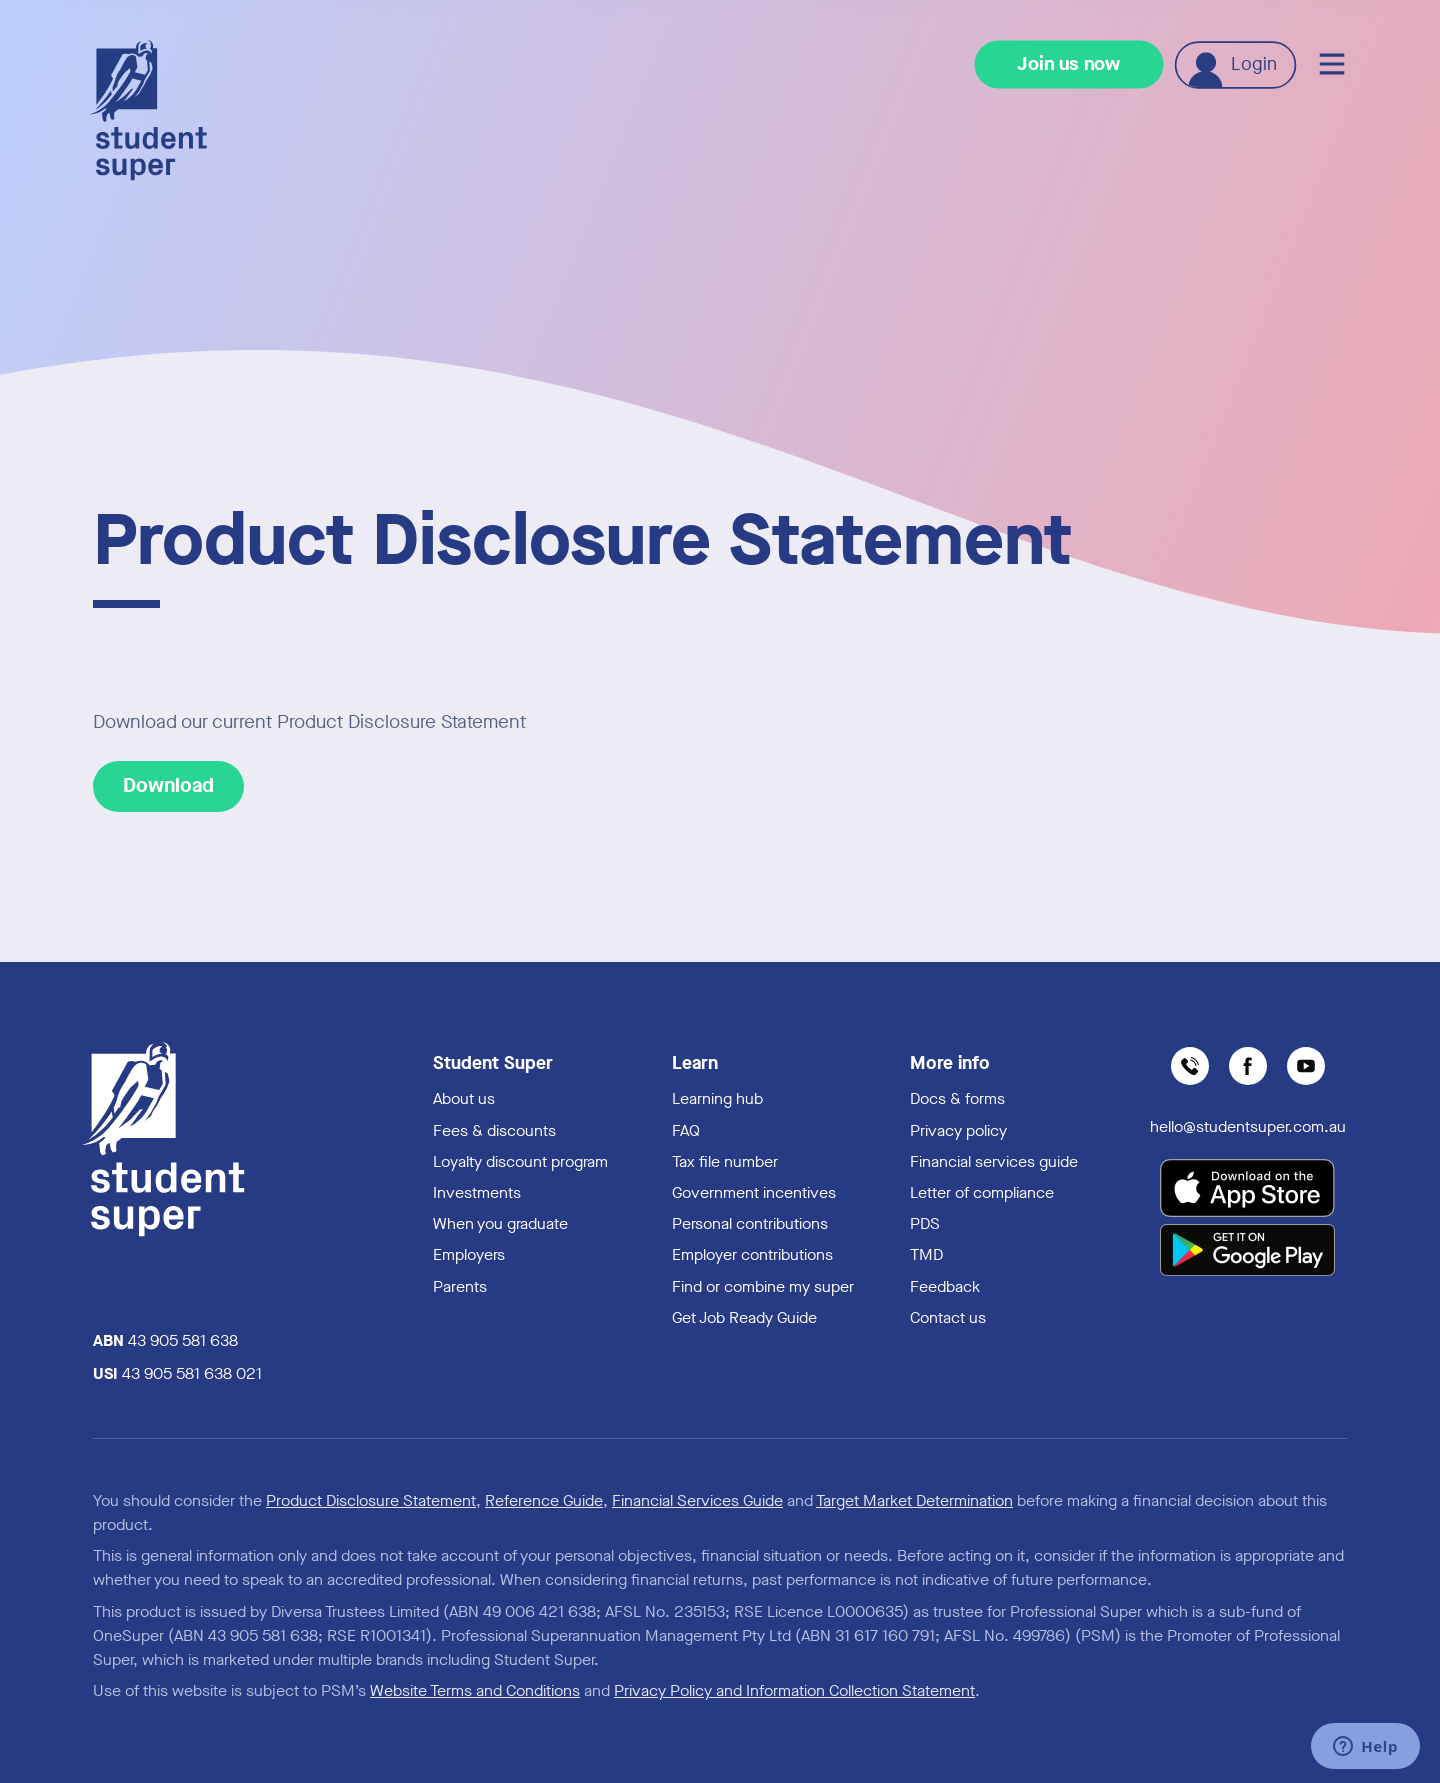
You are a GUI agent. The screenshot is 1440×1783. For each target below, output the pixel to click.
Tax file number (725, 1161)
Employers (469, 1254)
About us (464, 1098)
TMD (926, 1254)
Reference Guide (544, 1500)
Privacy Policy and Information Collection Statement (794, 1690)
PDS (925, 1223)
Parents (460, 1286)
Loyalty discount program (520, 1161)
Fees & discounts (494, 1130)
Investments (477, 1192)
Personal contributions (750, 1223)
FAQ (686, 1130)
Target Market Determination (914, 1500)
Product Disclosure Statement (371, 1500)
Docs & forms (957, 1098)
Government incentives (754, 1192)
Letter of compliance (982, 1192)
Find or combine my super (763, 1286)
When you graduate (500, 1223)
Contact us (948, 1317)
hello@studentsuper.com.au (1248, 1126)
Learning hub (717, 1098)
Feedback (945, 1286)
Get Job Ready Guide (744, 1317)
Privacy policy (958, 1130)
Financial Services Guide (697, 1500)
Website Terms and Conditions (475, 1690)
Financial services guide (994, 1161)
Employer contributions (752, 1254)
